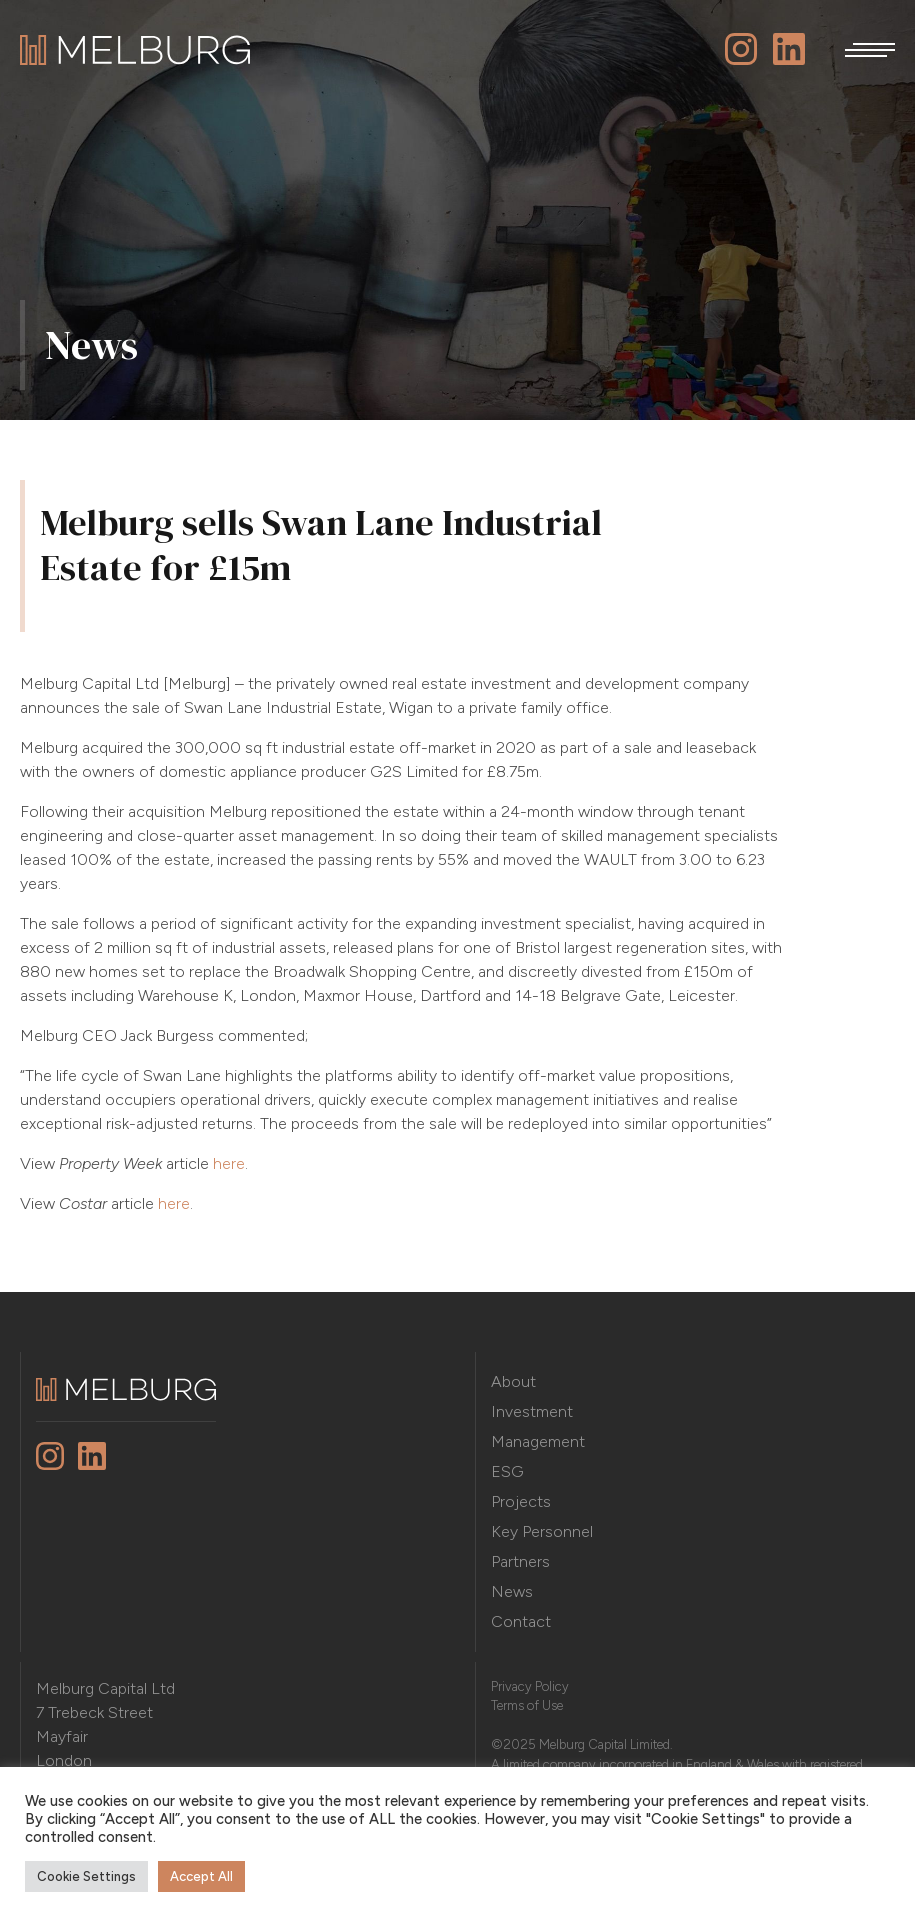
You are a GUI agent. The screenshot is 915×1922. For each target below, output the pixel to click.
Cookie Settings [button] (86, 1876)
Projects (521, 1501)
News (512, 1591)
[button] (870, 50)
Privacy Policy (530, 1686)
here (229, 1163)
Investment (532, 1411)
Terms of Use (527, 1705)
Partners (520, 1561)
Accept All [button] (201, 1876)
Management (538, 1441)
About (513, 1381)
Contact (521, 1621)
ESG (507, 1471)
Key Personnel (542, 1531)
